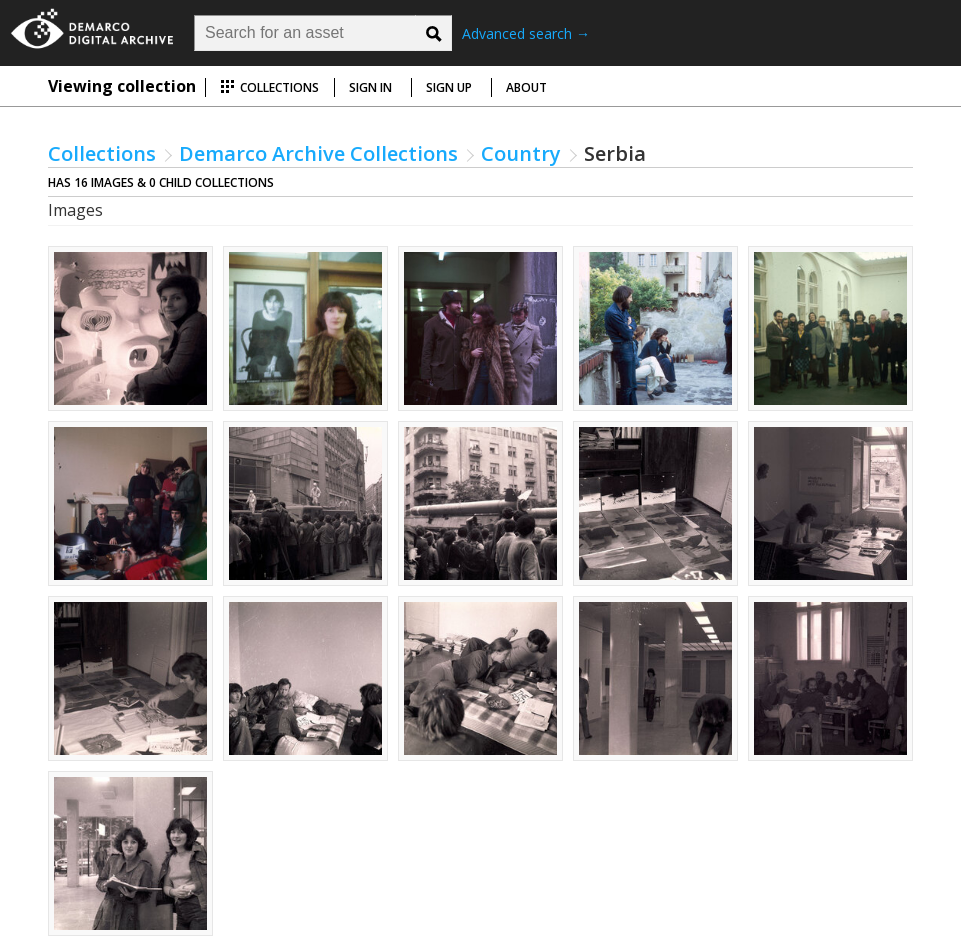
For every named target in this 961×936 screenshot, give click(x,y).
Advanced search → (526, 33)
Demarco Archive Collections (318, 153)
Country (521, 153)
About (526, 87)
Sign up (449, 87)
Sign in (370, 87)
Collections (269, 87)
